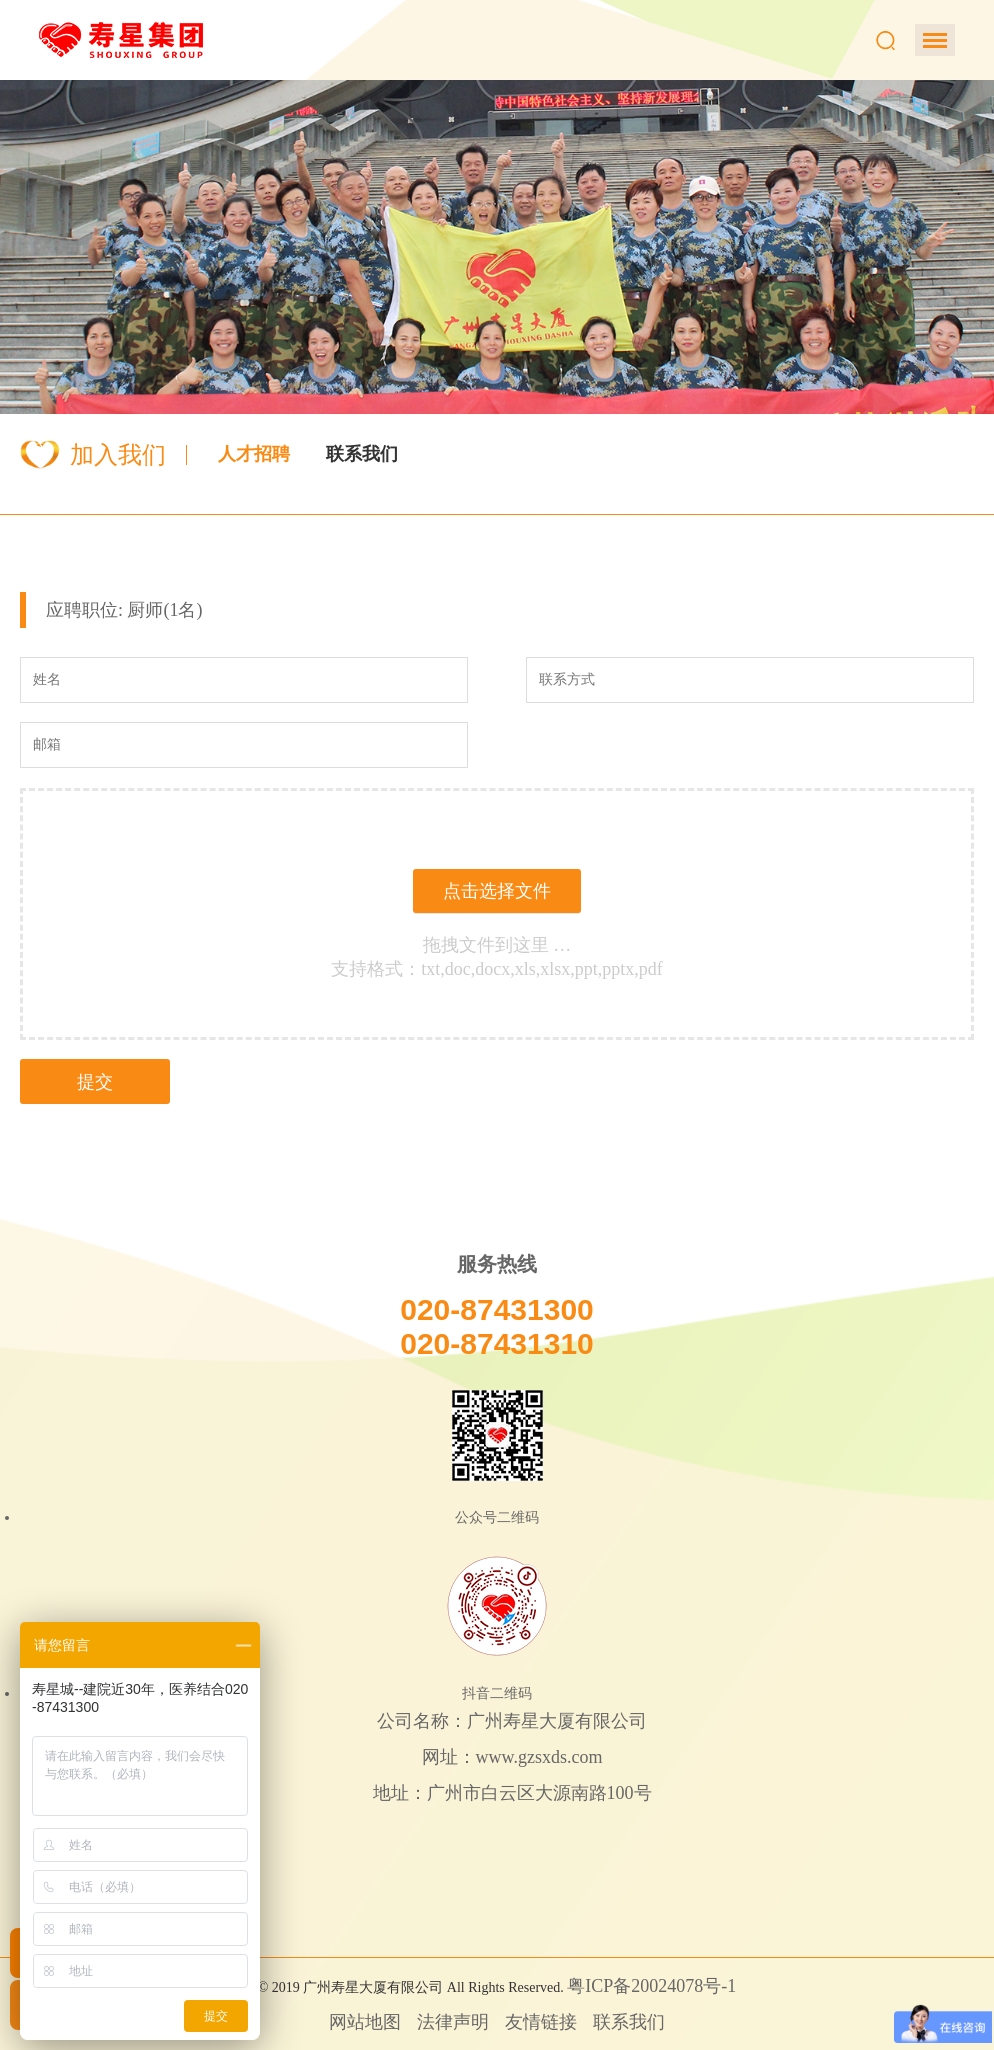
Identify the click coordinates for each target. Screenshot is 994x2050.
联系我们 (362, 454)
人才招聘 (254, 454)
